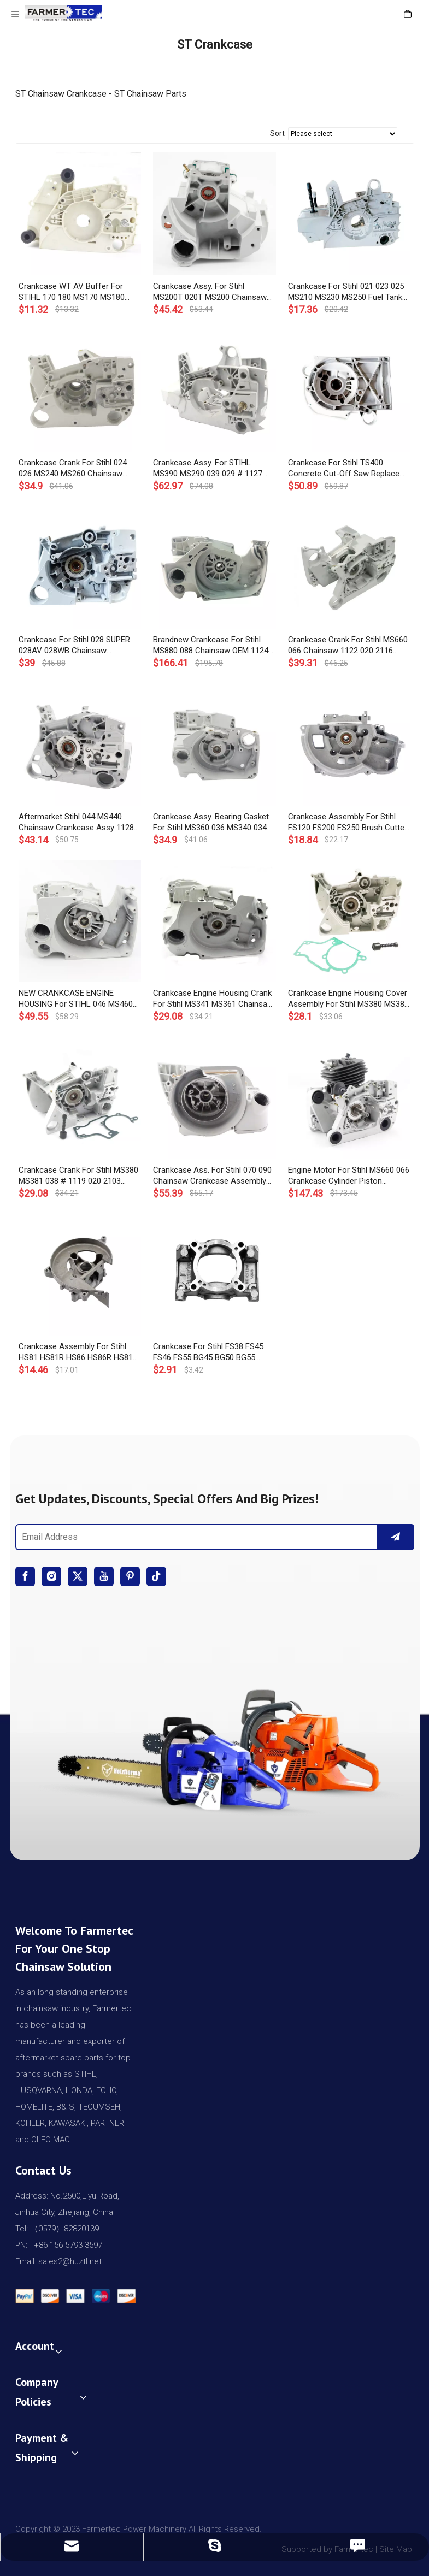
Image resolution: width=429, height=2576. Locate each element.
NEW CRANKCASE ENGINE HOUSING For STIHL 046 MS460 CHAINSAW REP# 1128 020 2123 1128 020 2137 (77, 998)
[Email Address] (194, 1537)
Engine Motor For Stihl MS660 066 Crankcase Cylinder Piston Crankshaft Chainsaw (348, 1175)
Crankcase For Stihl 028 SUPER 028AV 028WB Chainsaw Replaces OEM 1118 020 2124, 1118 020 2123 (74, 645)
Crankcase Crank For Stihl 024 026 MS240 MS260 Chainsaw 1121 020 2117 (73, 468)
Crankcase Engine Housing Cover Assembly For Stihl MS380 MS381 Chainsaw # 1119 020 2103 (348, 998)
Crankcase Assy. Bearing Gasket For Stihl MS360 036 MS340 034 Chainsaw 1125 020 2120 (211, 822)
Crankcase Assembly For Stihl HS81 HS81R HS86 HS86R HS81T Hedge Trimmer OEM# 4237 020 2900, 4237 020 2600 (78, 1352)
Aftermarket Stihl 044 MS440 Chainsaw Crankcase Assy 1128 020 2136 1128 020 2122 (76, 822)
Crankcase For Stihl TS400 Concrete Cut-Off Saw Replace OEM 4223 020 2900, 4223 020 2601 (343, 468)
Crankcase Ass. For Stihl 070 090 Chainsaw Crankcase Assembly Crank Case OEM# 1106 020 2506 (213, 1175)
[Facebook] (25, 1576)
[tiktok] (156, 1576)
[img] (214, 1745)
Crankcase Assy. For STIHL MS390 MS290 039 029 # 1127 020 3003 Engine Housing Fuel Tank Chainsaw (207, 468)
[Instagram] (51, 1576)
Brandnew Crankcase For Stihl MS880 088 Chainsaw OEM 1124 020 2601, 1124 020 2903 (210, 645)
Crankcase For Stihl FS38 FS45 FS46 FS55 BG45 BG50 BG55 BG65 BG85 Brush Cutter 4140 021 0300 (208, 1352)
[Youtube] (104, 1576)
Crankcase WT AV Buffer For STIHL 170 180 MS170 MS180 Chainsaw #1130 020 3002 (72, 292)
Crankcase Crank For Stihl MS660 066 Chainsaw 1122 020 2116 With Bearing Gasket (348, 645)
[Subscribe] (395, 1537)
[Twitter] (77, 1576)
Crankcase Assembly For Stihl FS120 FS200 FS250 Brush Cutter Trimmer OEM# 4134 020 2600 (347, 822)
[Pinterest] (130, 1576)
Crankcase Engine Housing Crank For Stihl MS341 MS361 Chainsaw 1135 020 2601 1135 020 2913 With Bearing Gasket (213, 998)
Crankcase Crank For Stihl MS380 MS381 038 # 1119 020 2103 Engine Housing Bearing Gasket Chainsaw (78, 1175)
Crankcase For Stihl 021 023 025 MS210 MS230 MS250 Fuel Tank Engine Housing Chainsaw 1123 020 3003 (346, 292)
